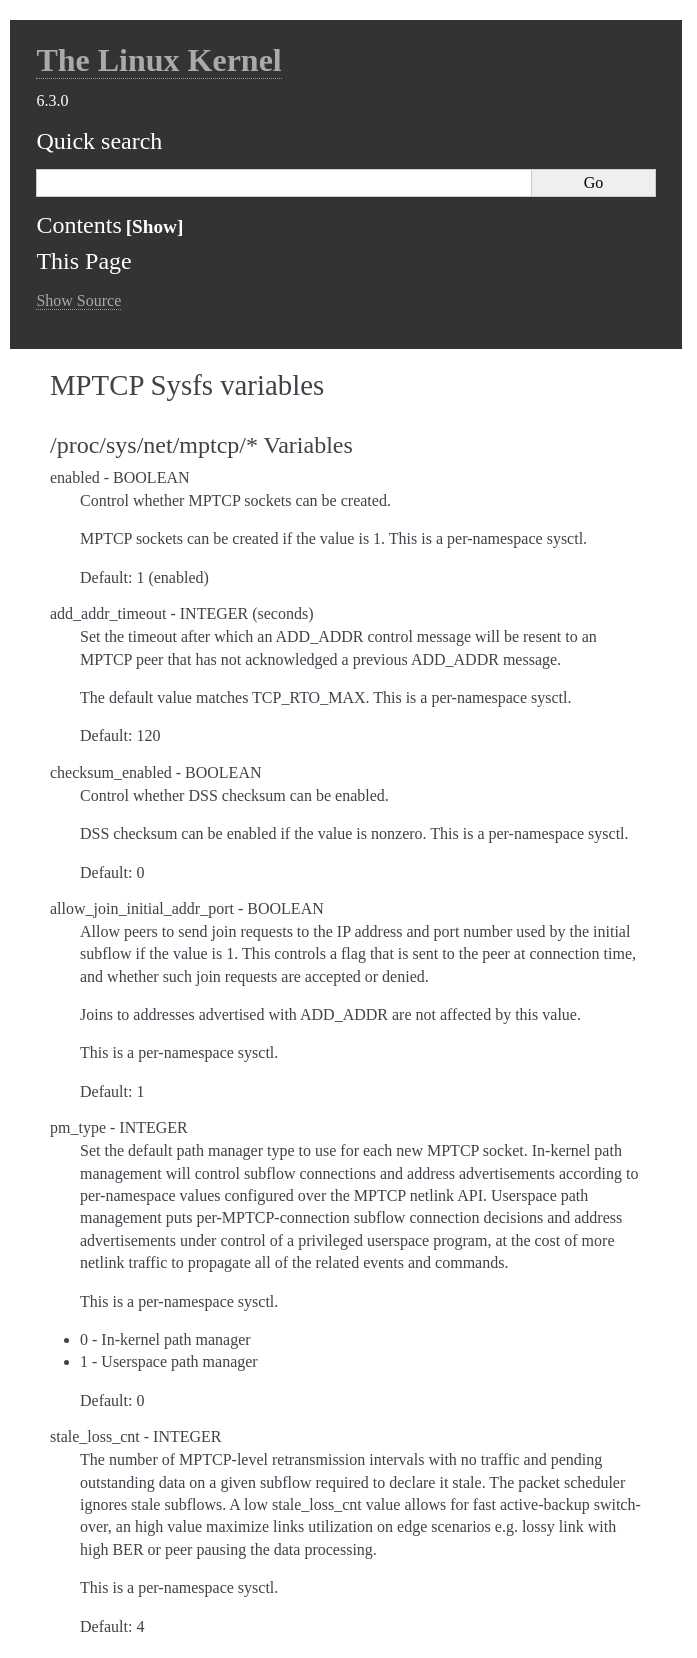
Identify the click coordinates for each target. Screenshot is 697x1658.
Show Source (78, 300)
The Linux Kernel (158, 60)
